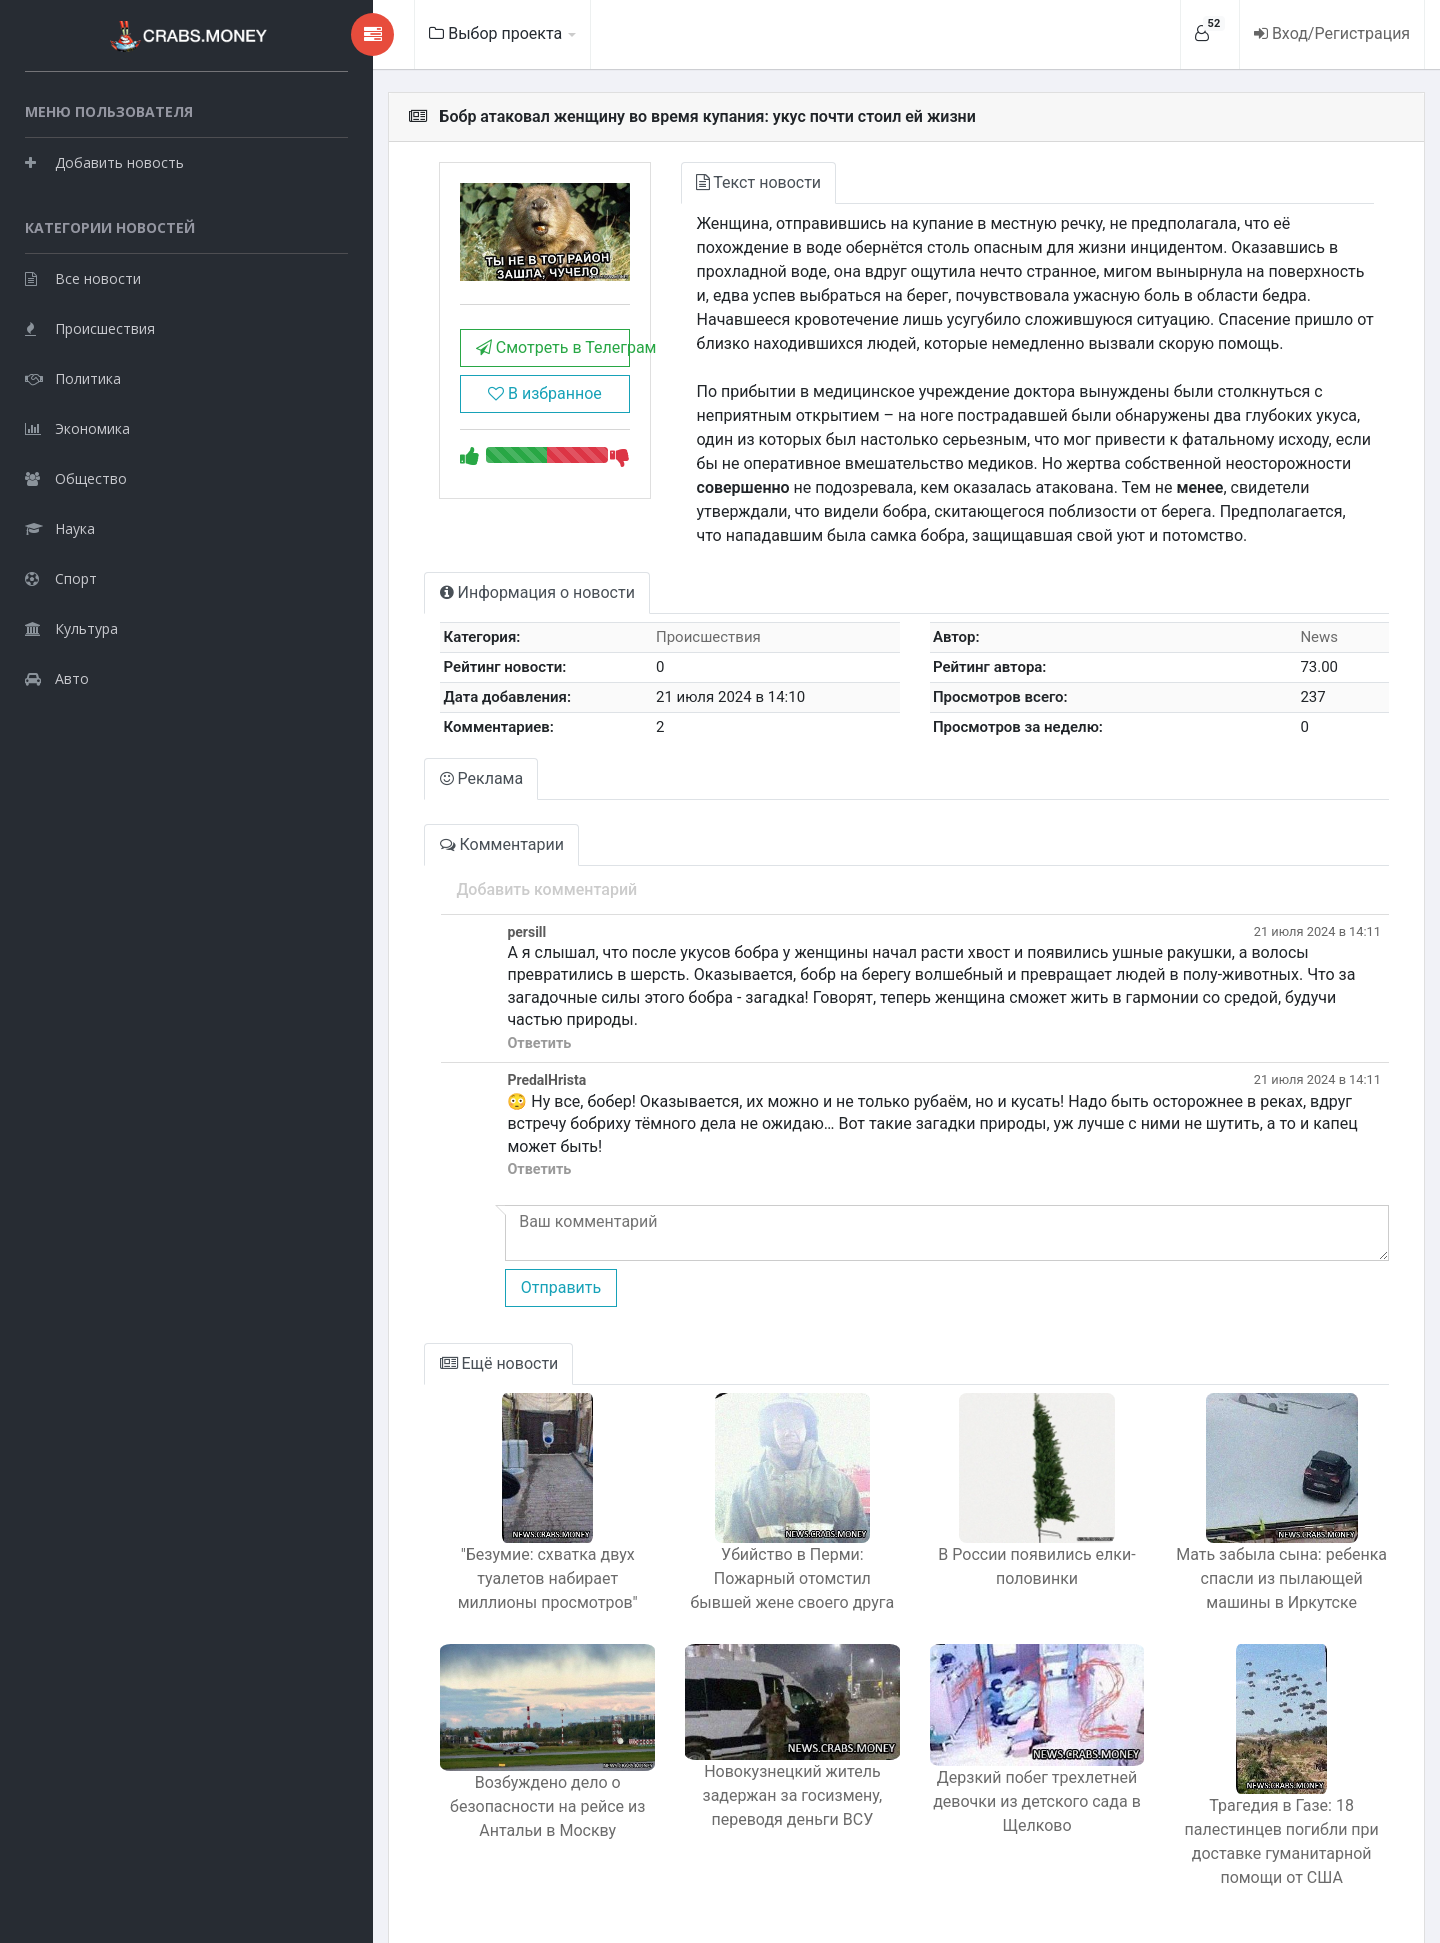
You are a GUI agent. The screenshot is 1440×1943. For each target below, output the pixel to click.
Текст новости (690, 182)
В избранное (463, 406)
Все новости (83, 275)
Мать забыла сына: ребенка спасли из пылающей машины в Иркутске (1270, 1533)
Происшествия (90, 325)
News (1310, 637)
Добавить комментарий (453, 889)
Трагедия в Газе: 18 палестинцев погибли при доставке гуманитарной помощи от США (1270, 1796)
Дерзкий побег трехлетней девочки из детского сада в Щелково (1002, 1769)
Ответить (446, 1020)
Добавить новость (104, 159)
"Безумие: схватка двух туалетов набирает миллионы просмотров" (466, 1533)
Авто (57, 675)
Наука (60, 525)
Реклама (390, 778)
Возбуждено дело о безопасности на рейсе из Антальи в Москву (465, 1775)
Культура (71, 625)
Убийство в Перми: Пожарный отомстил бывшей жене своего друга (734, 1533)
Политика (73, 375)
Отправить (467, 1242)
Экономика (77, 425)
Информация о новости (445, 592)
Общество (76, 475)
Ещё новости (407, 1318)
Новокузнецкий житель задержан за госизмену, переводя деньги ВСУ (734, 1763)
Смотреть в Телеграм (470, 360)
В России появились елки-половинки (1001, 1521)
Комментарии (410, 844)
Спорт (61, 575)
